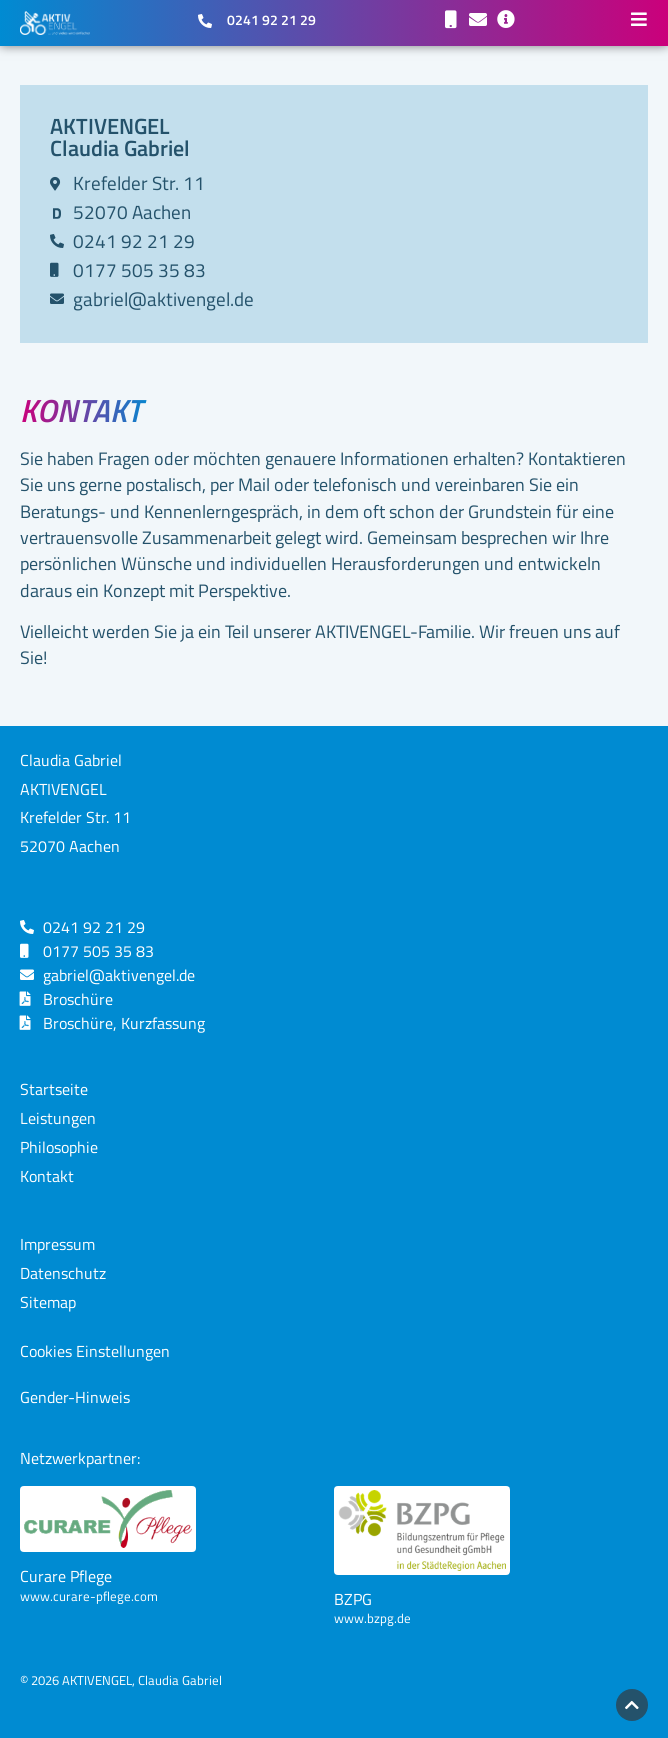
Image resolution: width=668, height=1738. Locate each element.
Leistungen (58, 1118)
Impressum (57, 1244)
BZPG (353, 1599)
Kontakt (47, 1176)
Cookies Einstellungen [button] (95, 1351)
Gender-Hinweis (75, 1397)
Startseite (54, 1089)
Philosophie (59, 1147)
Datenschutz (63, 1273)
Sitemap (48, 1302)
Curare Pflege (66, 1576)
